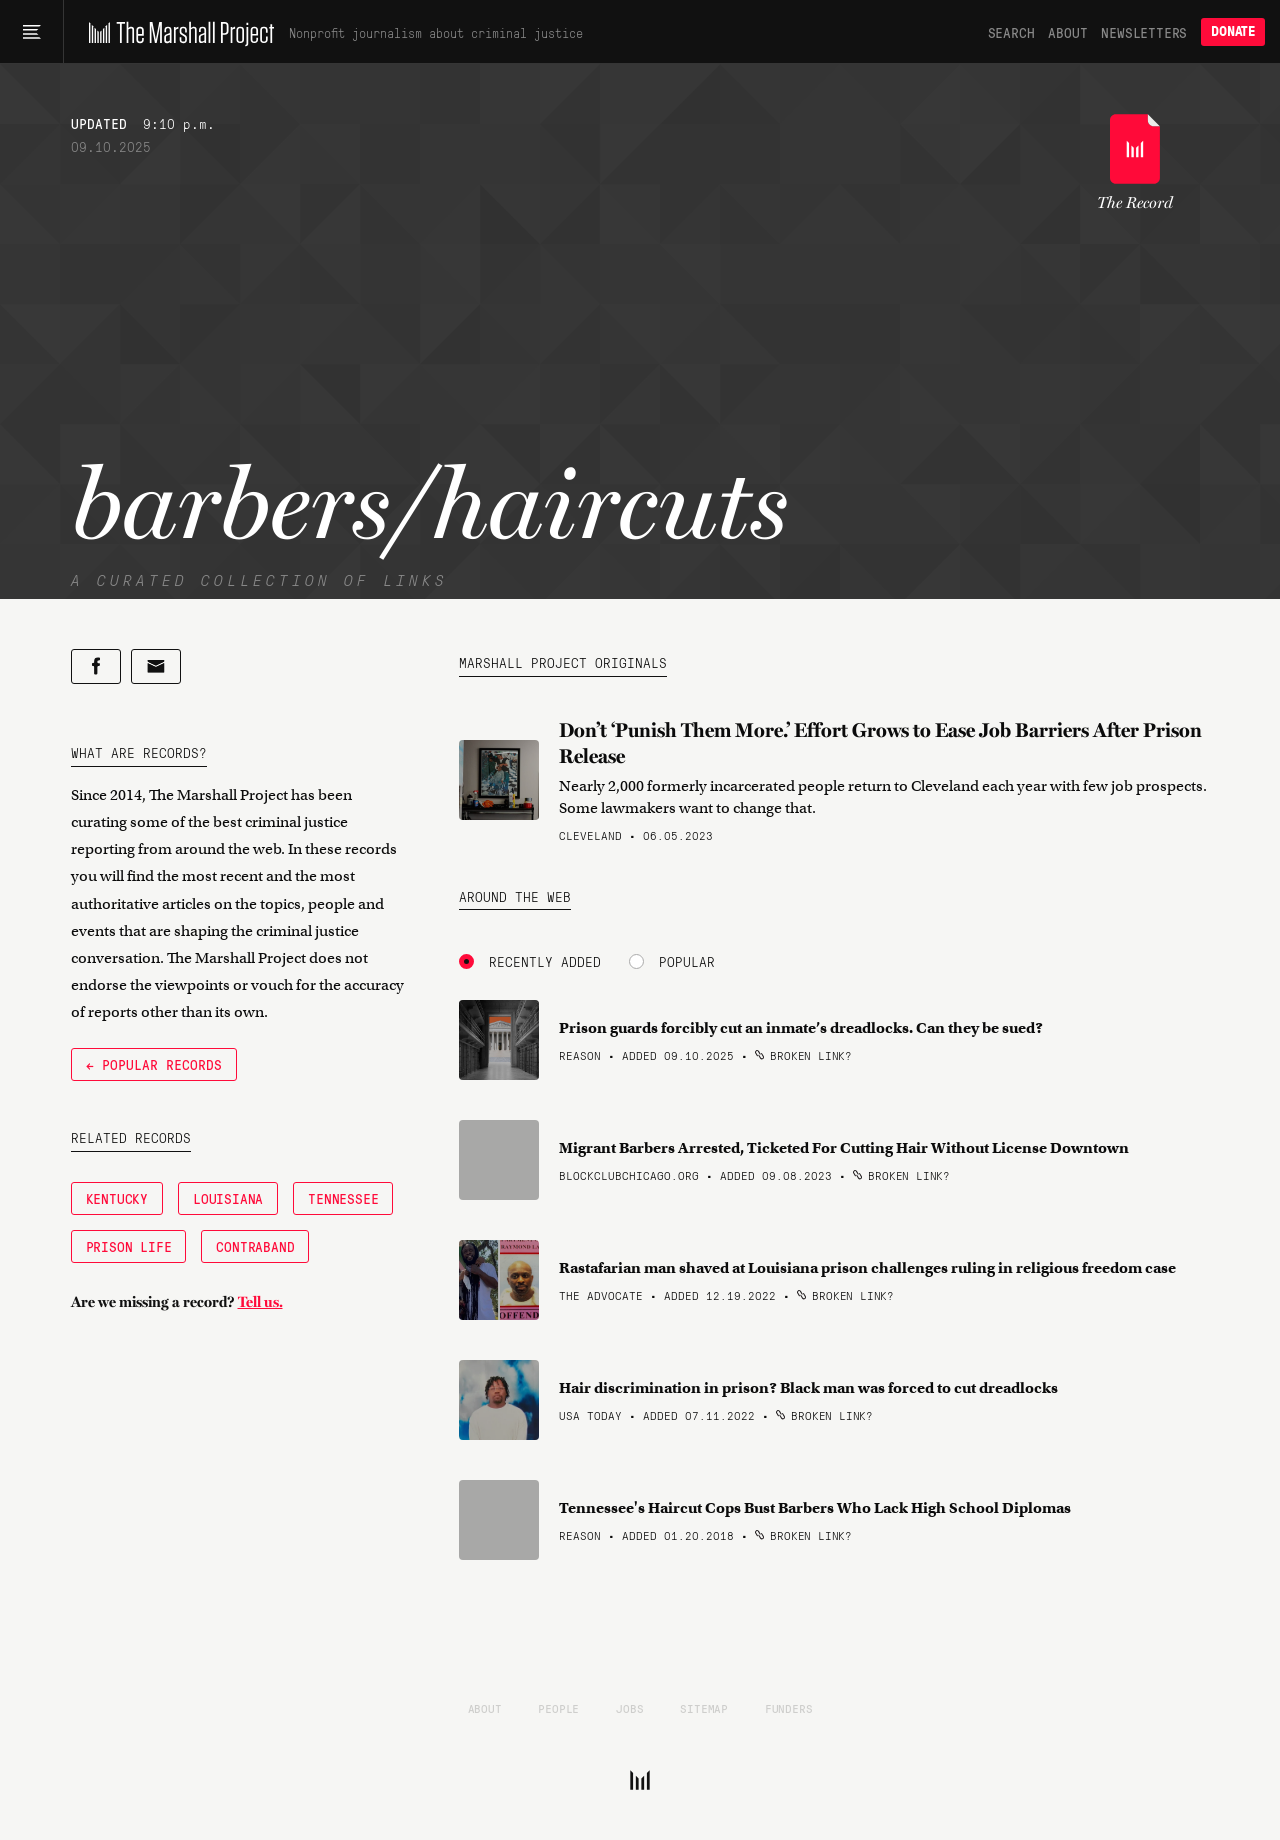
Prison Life (129, 1246)
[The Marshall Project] (176, 32)
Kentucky (117, 1198)
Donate (1233, 31)
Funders (789, 1708)
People (558, 1708)
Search (1011, 32)
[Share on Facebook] (96, 666)
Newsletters (1144, 32)
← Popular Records (154, 1064)
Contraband (255, 1246)
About (1067, 32)
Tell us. (260, 1302)
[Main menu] (31, 32)
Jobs (629, 1708)
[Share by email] (156, 666)
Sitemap (704, 1708)
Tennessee (343, 1198)
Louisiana (228, 1198)
